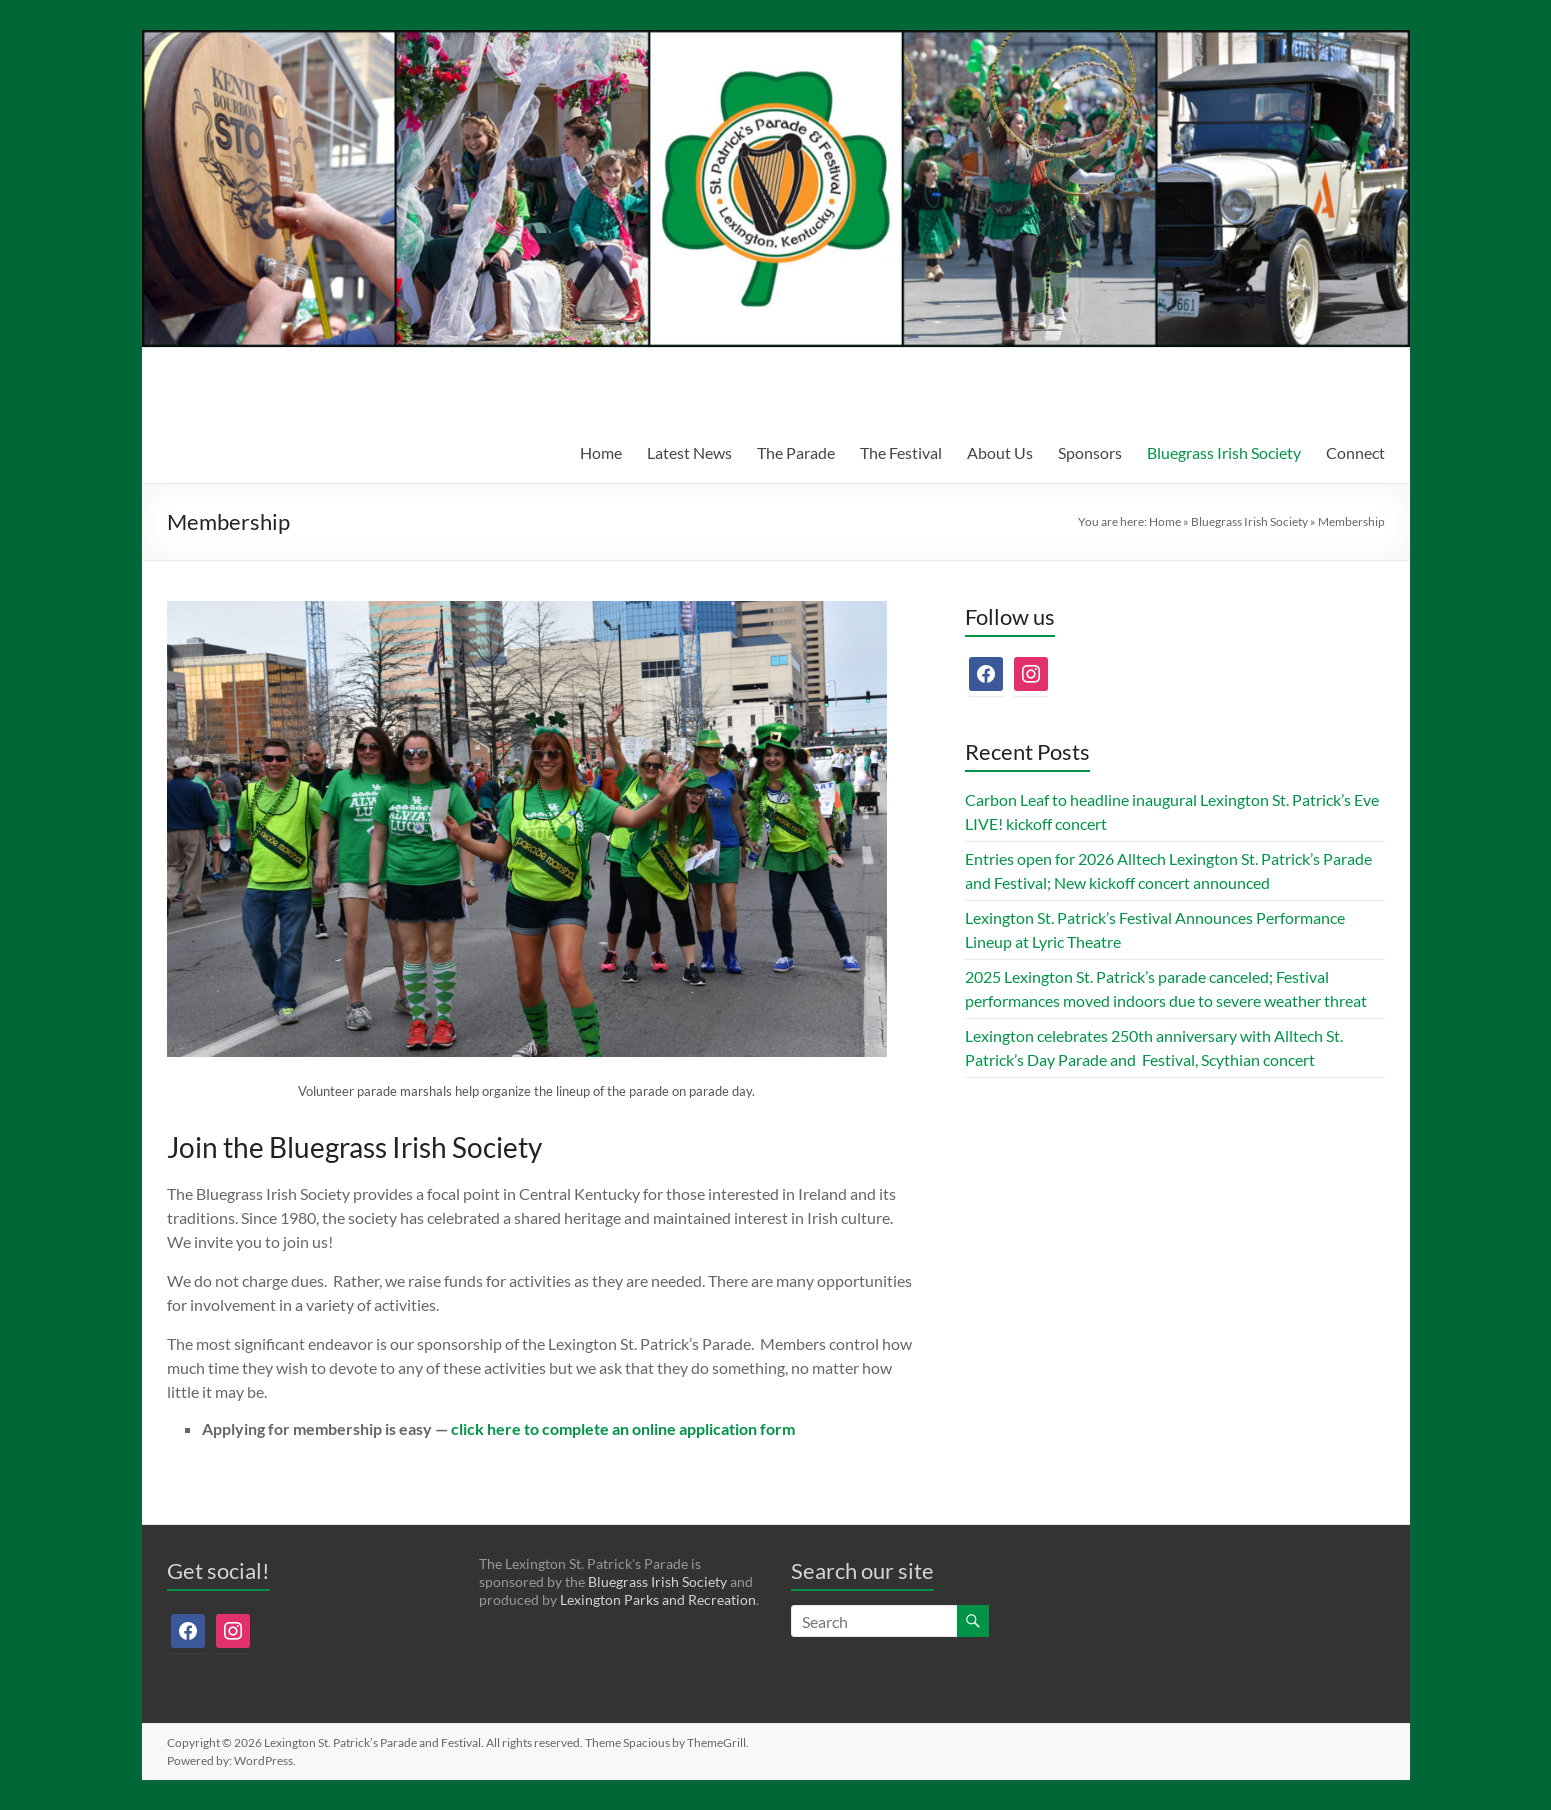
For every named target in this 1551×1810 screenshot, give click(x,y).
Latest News (689, 452)
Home (601, 452)
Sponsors (1090, 452)
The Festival (901, 452)
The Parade (796, 452)
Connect (1355, 452)
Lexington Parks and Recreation (658, 1599)
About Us (1000, 452)
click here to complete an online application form (623, 1428)
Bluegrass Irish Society (1224, 452)
